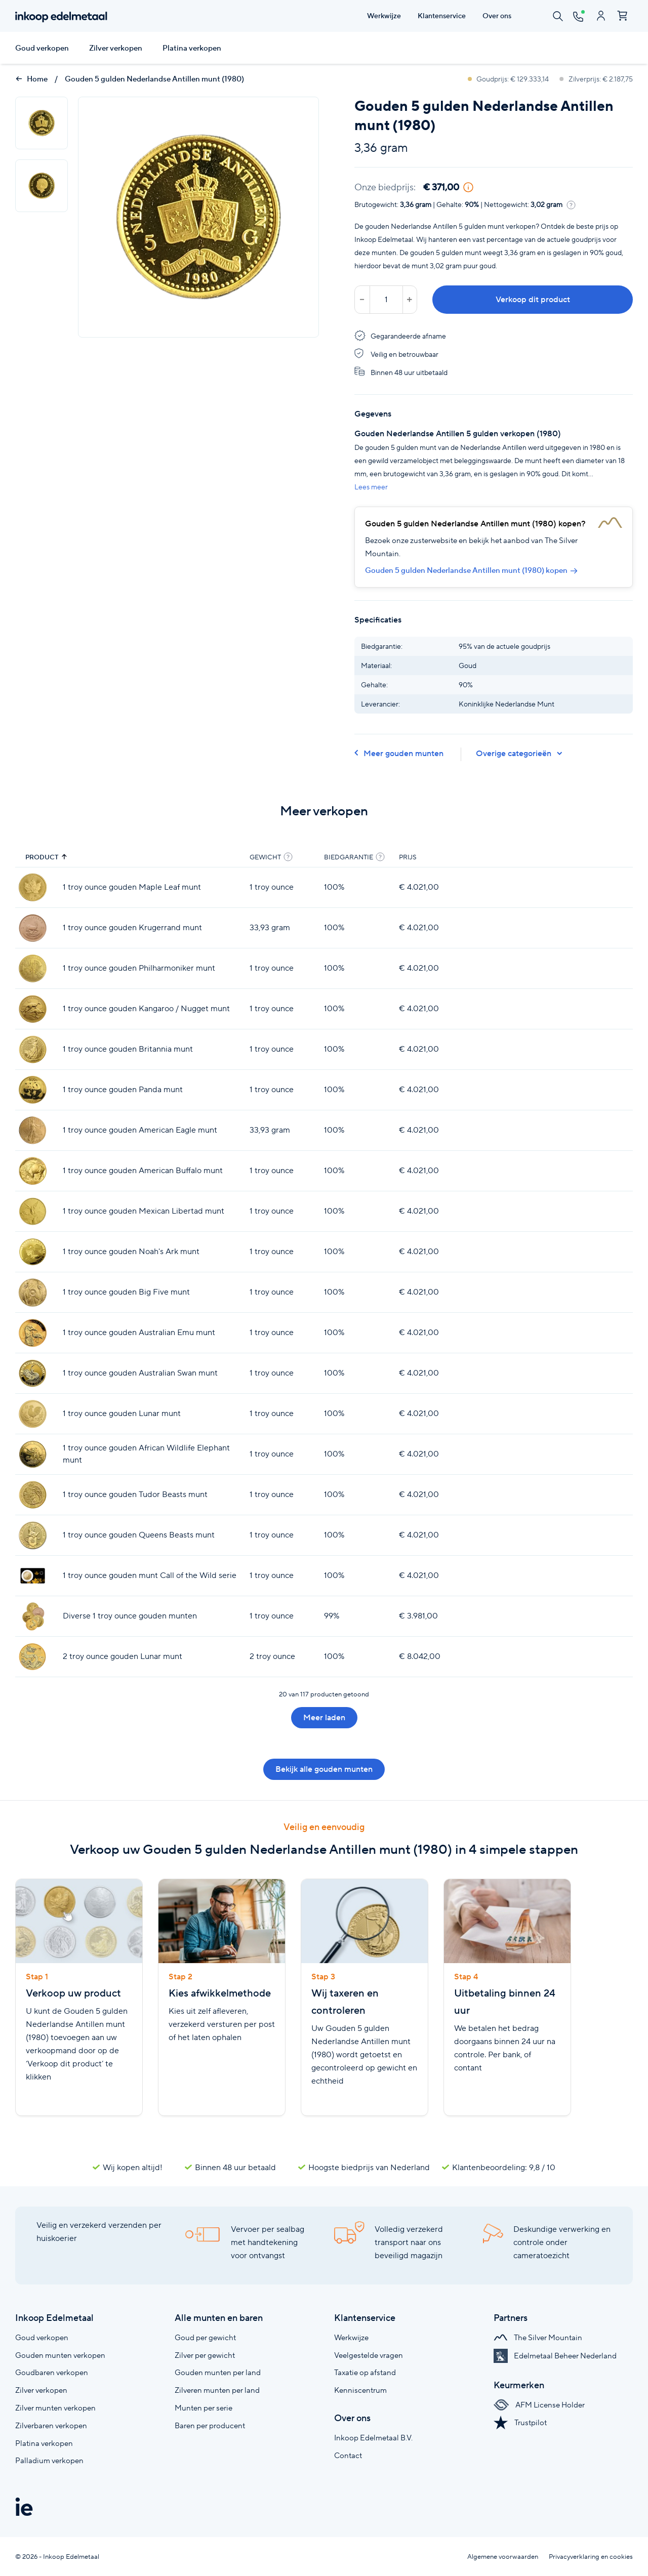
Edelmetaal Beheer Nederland (555, 2355)
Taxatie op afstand (365, 2372)
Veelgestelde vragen (368, 2355)
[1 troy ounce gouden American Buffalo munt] (32, 1170)
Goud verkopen (42, 48)
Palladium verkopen (49, 2460)
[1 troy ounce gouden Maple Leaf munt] (32, 887)
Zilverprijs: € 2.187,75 (596, 79)
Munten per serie (203, 2407)
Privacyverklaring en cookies (591, 2556)
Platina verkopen (192, 48)
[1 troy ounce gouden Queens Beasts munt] (32, 1535)
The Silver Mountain (538, 2337)
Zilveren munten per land (217, 2390)
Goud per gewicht (205, 2337)
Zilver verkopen (115, 48)
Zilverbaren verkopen (51, 2425)
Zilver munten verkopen (55, 2407)
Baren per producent (210, 2425)
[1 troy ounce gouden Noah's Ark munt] (32, 1251)
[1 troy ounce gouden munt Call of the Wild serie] (32, 1575)
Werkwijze (351, 2337)
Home (31, 79)
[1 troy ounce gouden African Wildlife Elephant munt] (32, 1454)
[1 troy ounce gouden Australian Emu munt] (32, 1332)
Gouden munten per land (218, 2372)
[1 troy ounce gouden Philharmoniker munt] (32, 968)
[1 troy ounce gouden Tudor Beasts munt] (32, 1494)
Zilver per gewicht (205, 2355)
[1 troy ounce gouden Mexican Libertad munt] (32, 1211)
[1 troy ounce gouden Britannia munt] (32, 1049)
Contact (348, 2455)
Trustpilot (520, 2422)
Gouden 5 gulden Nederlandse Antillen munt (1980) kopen (471, 570)
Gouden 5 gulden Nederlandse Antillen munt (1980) (154, 79)
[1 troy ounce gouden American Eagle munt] (32, 1130)
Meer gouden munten (398, 753)
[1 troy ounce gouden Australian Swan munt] (32, 1373)
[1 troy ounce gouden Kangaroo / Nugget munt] (32, 1008)
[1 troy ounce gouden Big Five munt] (32, 1292)
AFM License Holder (539, 2404)
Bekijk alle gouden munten (324, 1769)
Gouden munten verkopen (60, 2355)
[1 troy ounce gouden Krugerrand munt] (32, 927)
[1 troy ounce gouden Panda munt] (32, 1089)
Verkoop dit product (533, 299)
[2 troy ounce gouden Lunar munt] (32, 1656)
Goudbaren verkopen (51, 2372)
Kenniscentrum (360, 2390)
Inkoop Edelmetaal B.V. (373, 2437)
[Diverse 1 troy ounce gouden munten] (32, 1616)
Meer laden (324, 1717)
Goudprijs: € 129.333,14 (509, 79)
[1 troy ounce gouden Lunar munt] (32, 1413)
